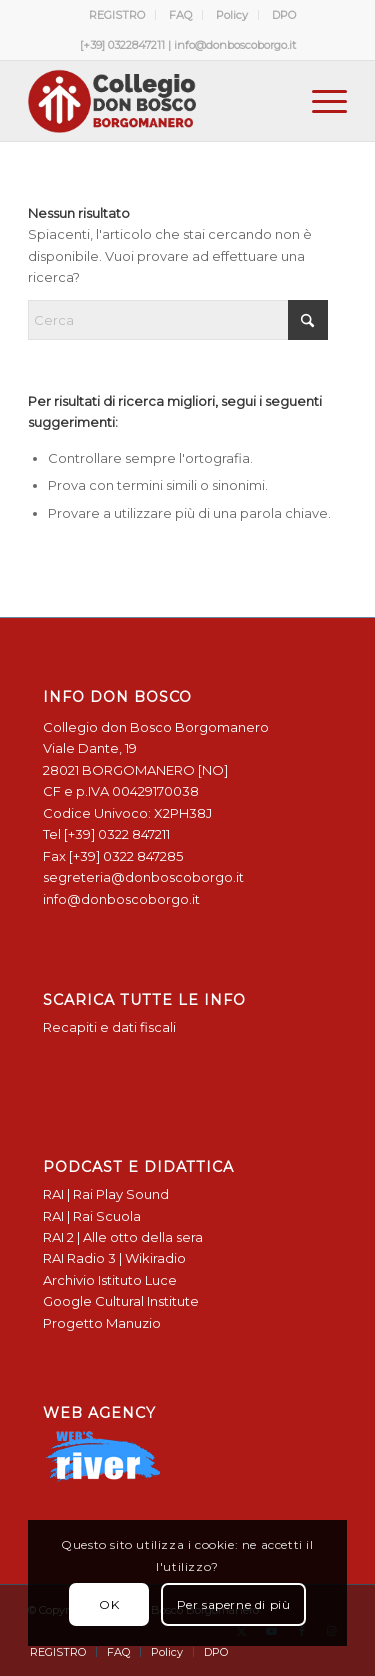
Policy (232, 15)
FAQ (180, 15)
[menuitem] (117, 15)
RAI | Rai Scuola (92, 1216)
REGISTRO (117, 15)
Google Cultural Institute (121, 1301)
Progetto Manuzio (102, 1323)
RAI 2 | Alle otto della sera (123, 1237)
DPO (284, 15)
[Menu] (319, 101)
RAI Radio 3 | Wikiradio (114, 1258)
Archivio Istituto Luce (110, 1280)
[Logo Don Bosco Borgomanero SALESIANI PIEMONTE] (155, 101)
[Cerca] (178, 320)
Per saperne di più (234, 1604)
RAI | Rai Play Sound (106, 1194)
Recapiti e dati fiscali (109, 1027)
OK (109, 1604)
